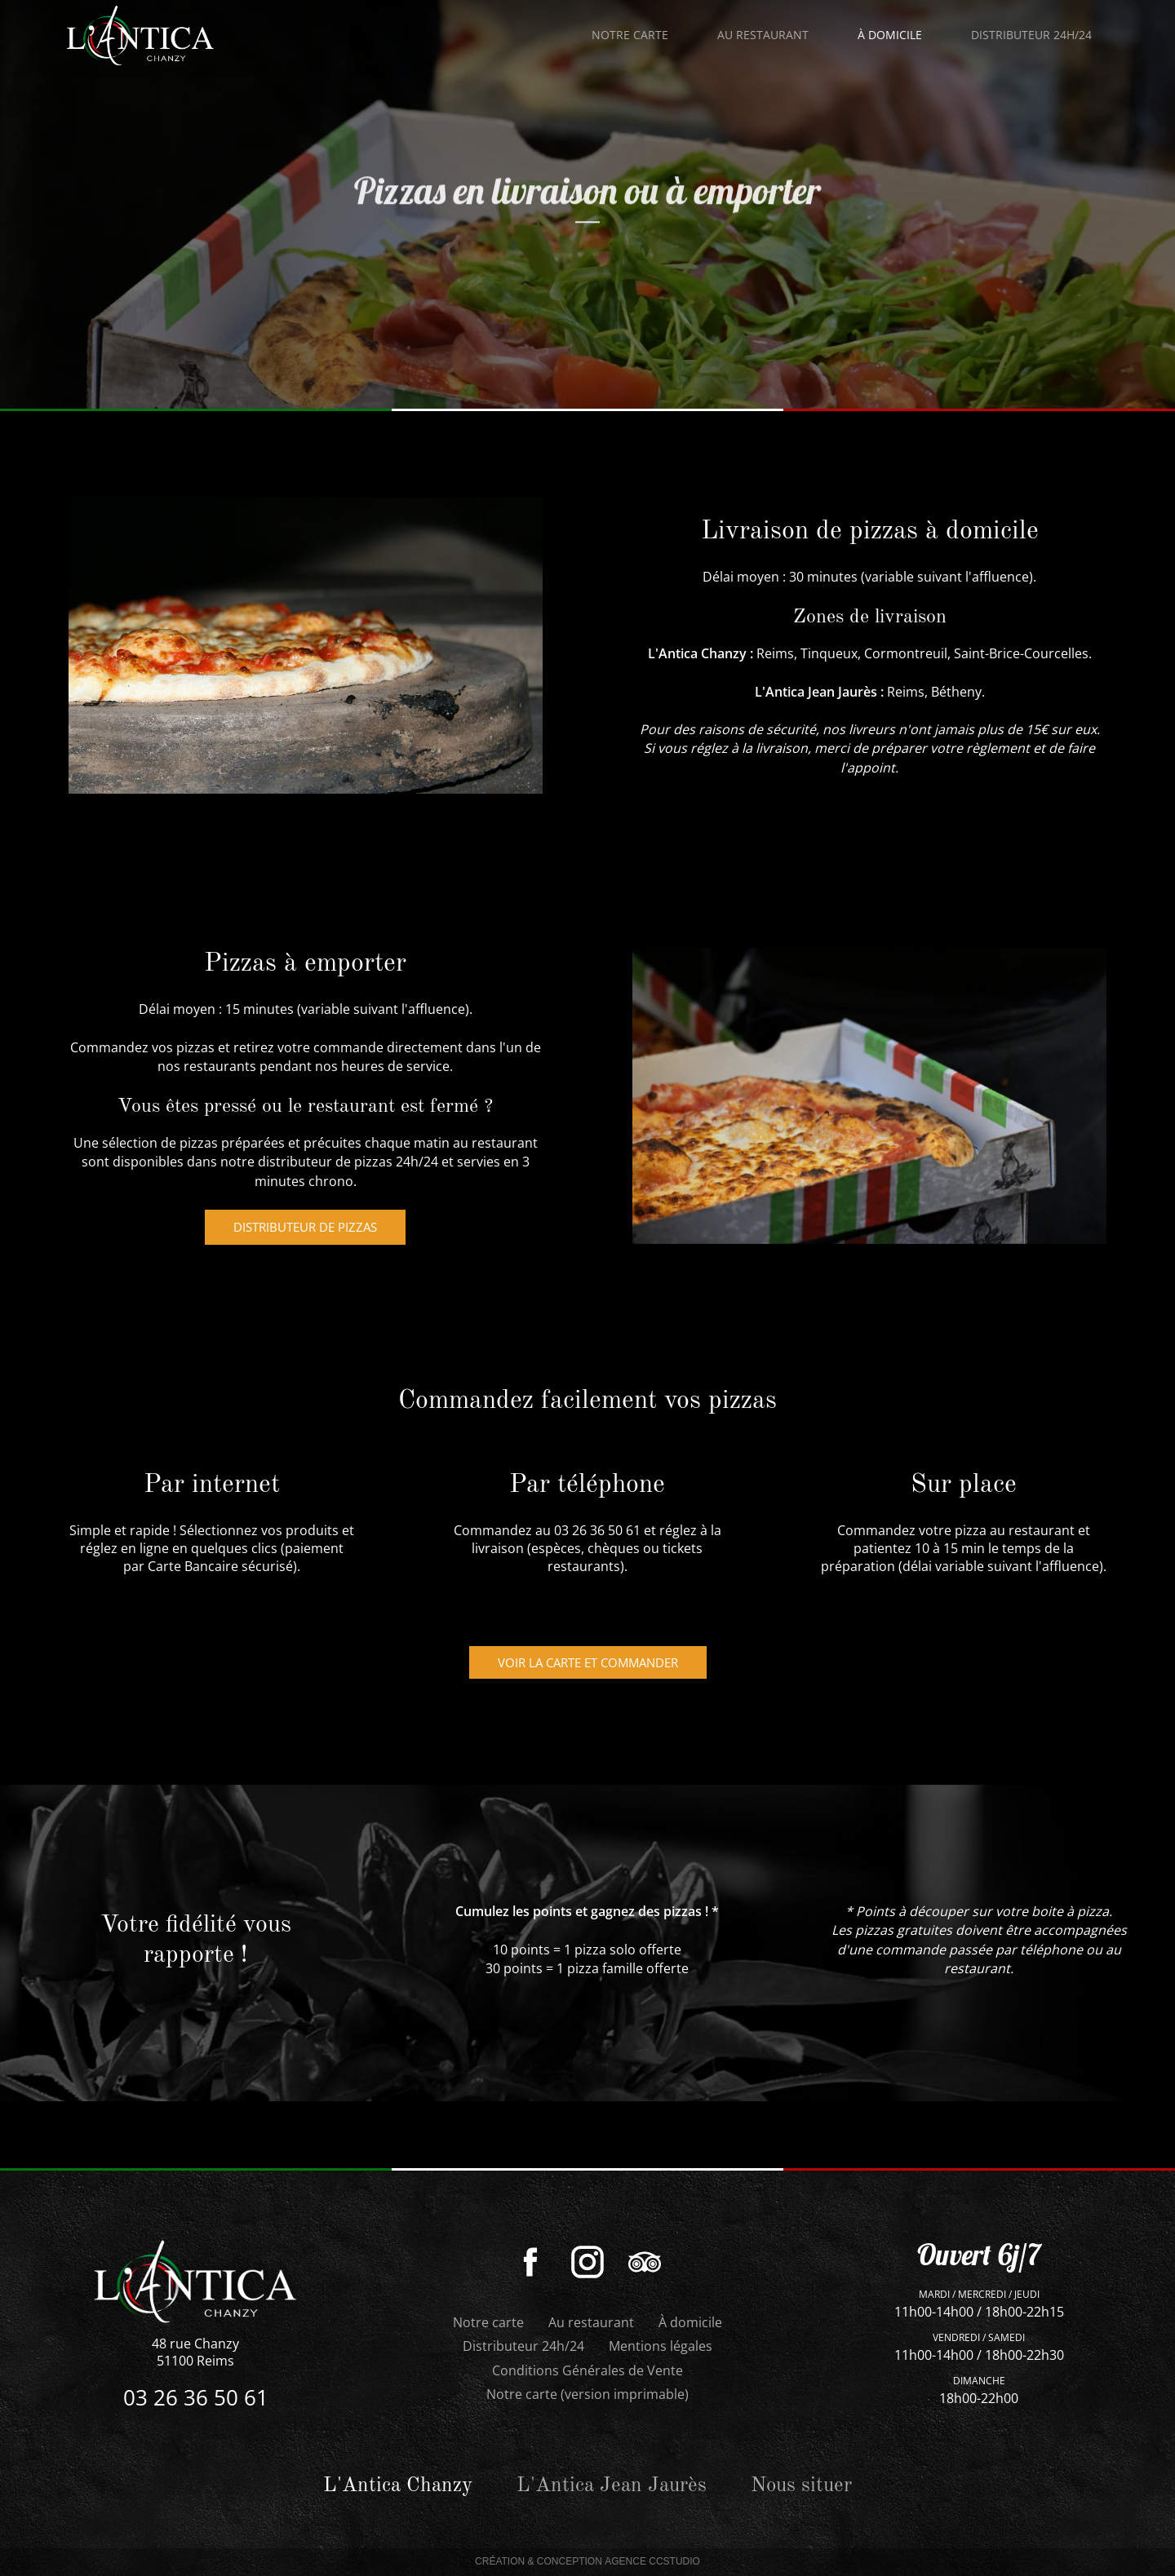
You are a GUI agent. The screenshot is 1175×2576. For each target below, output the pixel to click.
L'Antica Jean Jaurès (816, 692)
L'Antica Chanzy (697, 653)
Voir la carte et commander (588, 1662)
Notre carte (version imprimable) (587, 2394)
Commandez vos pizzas (142, 1047)
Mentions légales (660, 2346)
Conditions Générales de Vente (587, 2370)
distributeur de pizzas (305, 1227)
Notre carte (630, 34)
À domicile (690, 2322)
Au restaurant (591, 2322)
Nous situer (801, 2486)
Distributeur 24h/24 (523, 2346)
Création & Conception (587, 2561)
